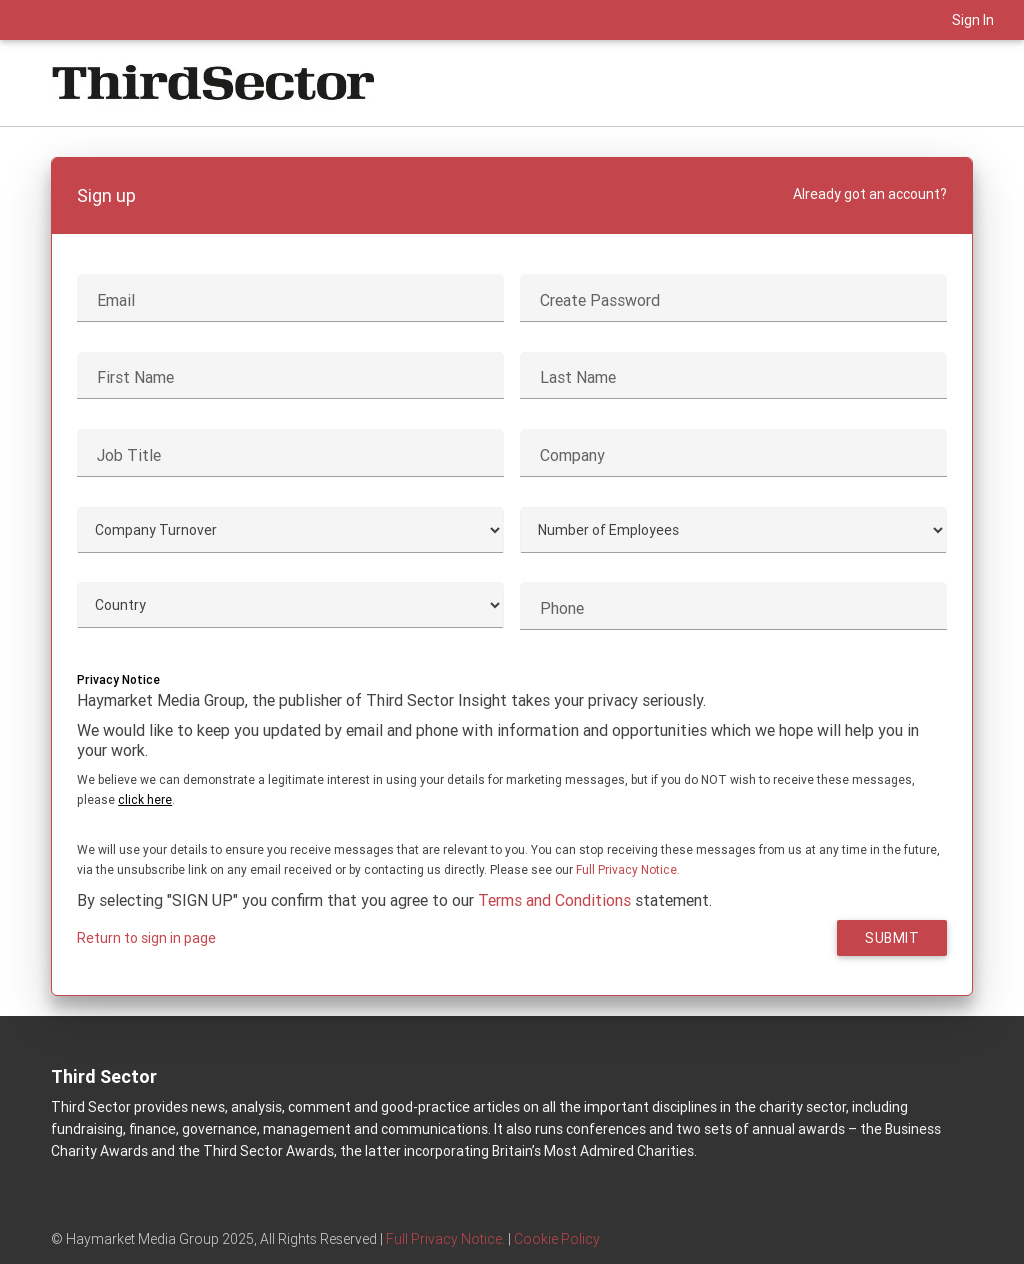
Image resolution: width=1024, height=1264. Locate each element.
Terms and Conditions (554, 900)
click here (145, 799)
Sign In (973, 20)
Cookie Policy (557, 1239)
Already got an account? (870, 194)
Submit (892, 938)
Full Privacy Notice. (628, 869)
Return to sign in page (146, 938)
